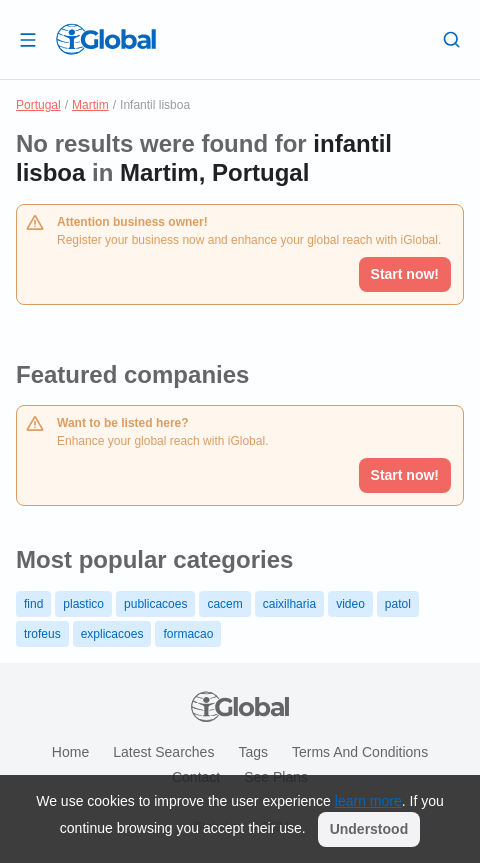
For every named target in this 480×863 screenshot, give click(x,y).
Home (70, 752)
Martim (90, 105)
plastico (83, 604)
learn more (368, 801)
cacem (224, 604)
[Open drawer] (28, 39)
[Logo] (106, 39)
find (33, 604)
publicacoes (155, 604)
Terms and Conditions (360, 752)
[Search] (452, 39)
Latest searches (163, 752)
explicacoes (112, 634)
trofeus (42, 634)
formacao (188, 634)
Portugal (38, 105)
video (350, 604)
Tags (253, 752)
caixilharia (289, 604)
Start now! (405, 475)
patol (398, 604)
